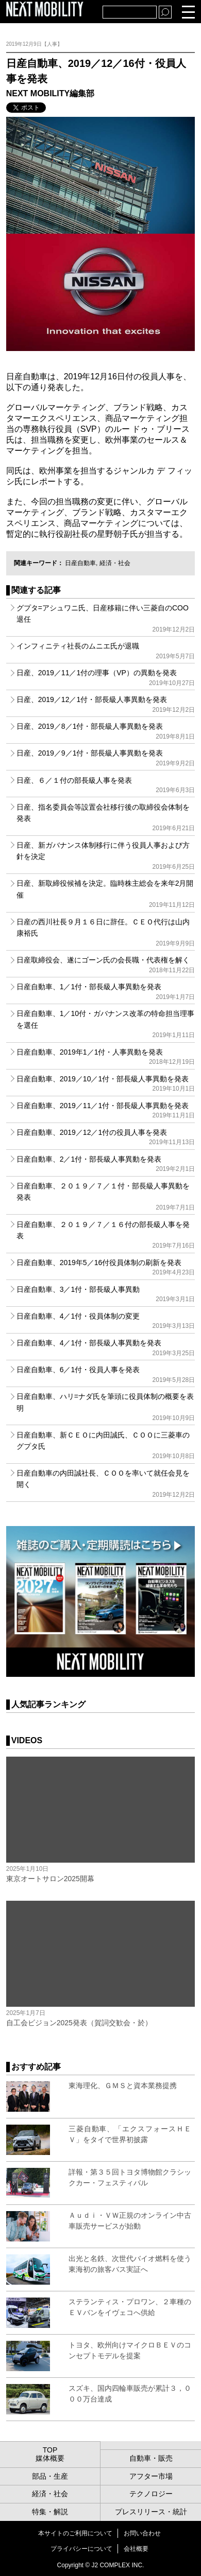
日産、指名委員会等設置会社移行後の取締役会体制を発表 (105, 817)
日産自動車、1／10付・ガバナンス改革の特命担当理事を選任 (105, 1024)
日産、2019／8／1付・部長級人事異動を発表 (105, 731)
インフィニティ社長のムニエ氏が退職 (105, 650)
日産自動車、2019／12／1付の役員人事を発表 (105, 1137)
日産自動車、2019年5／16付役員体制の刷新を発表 (105, 1267)
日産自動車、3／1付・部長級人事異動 (105, 1294)
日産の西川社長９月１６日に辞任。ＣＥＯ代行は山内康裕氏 (105, 932)
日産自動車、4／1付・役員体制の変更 (105, 1320)
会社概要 (136, 2548)
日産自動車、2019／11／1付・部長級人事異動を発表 (105, 1110)
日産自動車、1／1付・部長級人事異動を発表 (105, 991)
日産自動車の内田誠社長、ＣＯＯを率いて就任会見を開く (105, 1483)
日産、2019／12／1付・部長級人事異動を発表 (105, 704)
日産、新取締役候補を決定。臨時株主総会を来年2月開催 (105, 893)
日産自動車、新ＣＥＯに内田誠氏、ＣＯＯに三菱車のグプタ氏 (105, 1445)
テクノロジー (151, 2494)
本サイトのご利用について (75, 2533)
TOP (50, 2450)
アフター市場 (151, 2476)
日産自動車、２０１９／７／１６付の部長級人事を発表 (105, 1235)
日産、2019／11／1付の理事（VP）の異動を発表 (105, 677)
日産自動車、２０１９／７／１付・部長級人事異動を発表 (105, 1196)
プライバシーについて (81, 2548)
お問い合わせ (142, 2533)
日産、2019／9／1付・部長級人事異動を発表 (105, 757)
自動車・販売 (151, 2458)
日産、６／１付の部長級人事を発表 (105, 785)
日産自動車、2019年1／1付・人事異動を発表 (105, 1056)
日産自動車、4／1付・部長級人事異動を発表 (105, 1347)
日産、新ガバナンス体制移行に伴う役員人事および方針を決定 (105, 855)
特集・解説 (50, 2512)
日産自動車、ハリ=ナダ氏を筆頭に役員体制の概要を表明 (105, 1407)
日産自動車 (80, 563)
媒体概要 (50, 2458)
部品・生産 (50, 2476)
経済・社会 (114, 563)
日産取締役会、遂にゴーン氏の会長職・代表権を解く (105, 964)
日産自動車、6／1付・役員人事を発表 (105, 1374)
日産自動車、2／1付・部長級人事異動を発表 (105, 1163)
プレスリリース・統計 (151, 2512)
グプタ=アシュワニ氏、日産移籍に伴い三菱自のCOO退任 (105, 618)
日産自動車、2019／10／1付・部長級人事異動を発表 (105, 1083)
